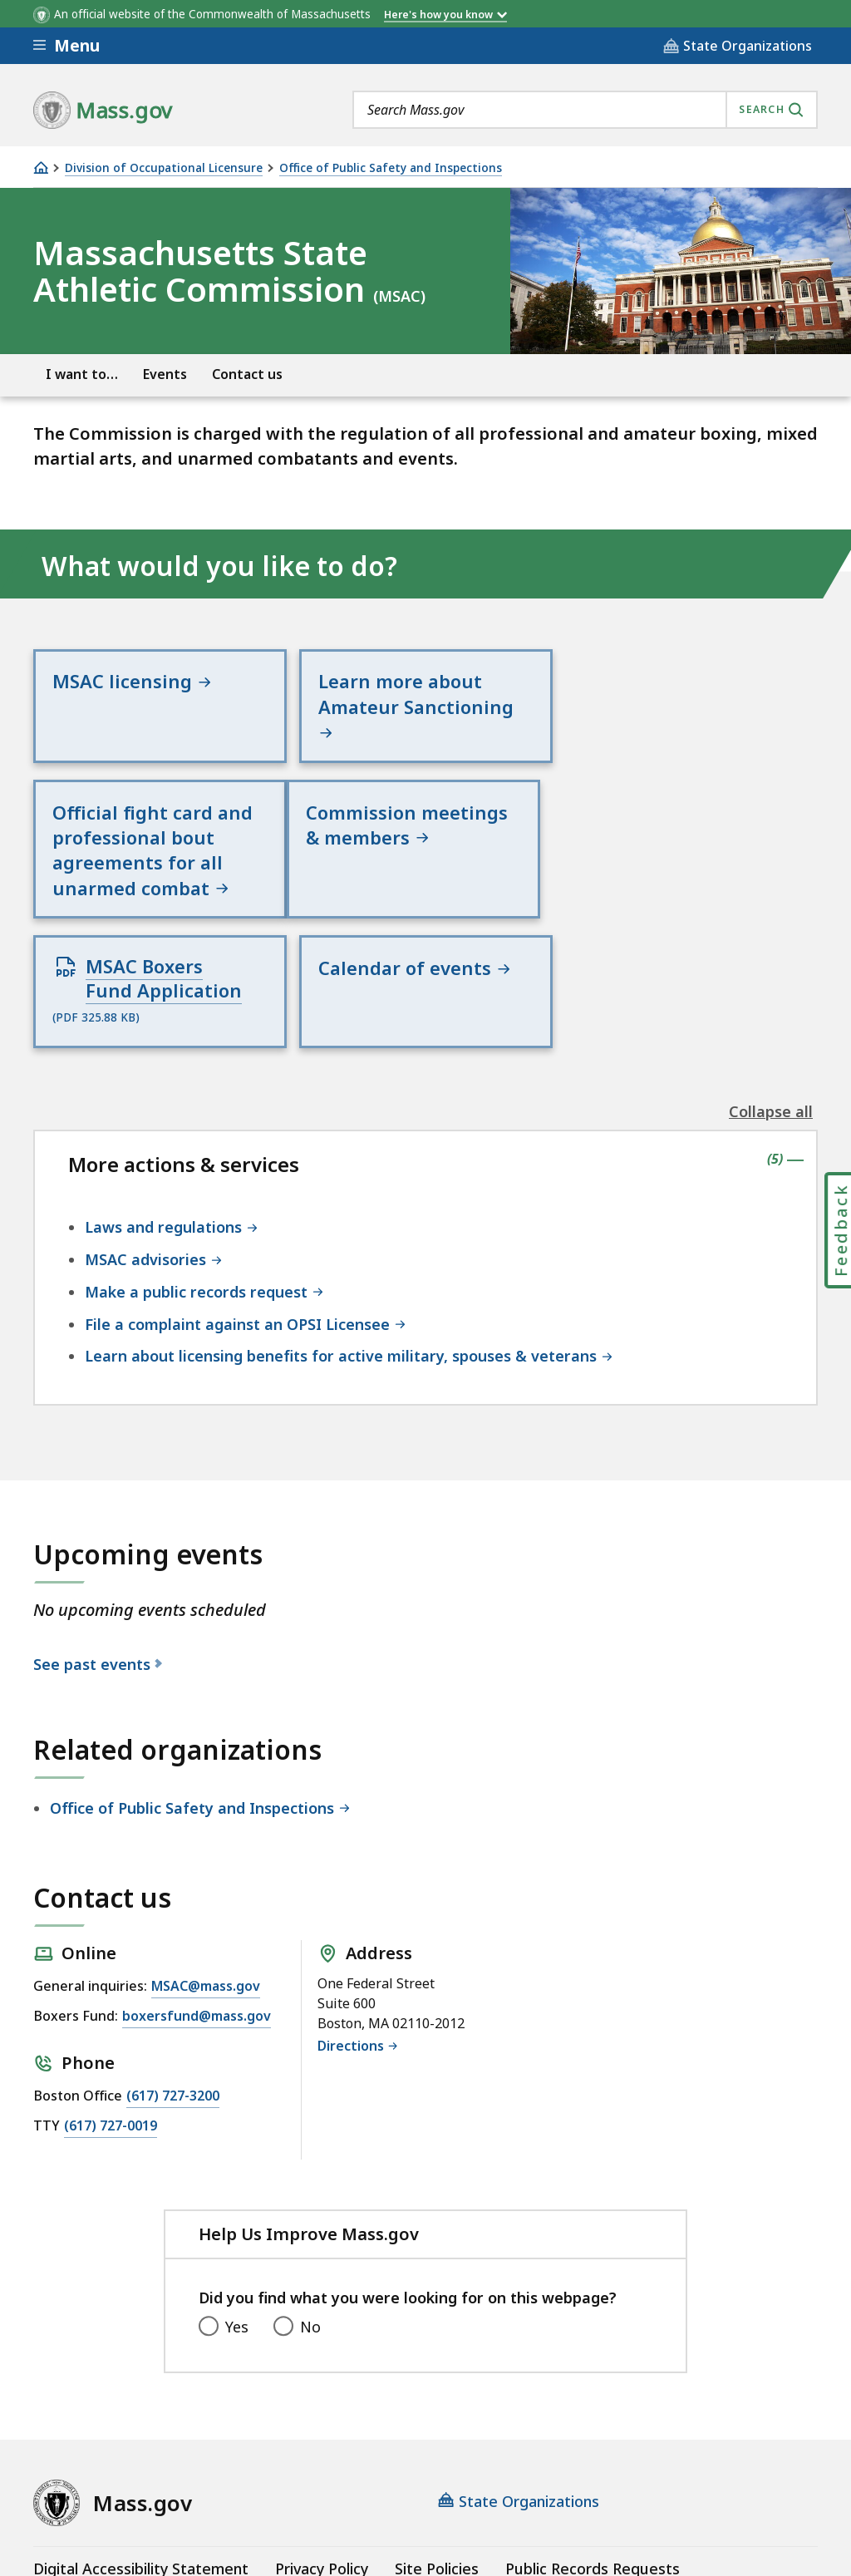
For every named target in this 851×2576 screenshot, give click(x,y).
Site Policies (437, 2437)
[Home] (41, 167)
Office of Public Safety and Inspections (390, 168)
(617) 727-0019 (110, 1994)
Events (165, 374)
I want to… (82, 374)
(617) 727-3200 (172, 1964)
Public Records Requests (592, 2437)
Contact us (247, 374)
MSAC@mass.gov (205, 1854)
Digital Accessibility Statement (140, 2437)
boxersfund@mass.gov (196, 1885)
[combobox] (585, 110)
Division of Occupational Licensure (164, 168)
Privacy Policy (321, 2437)
